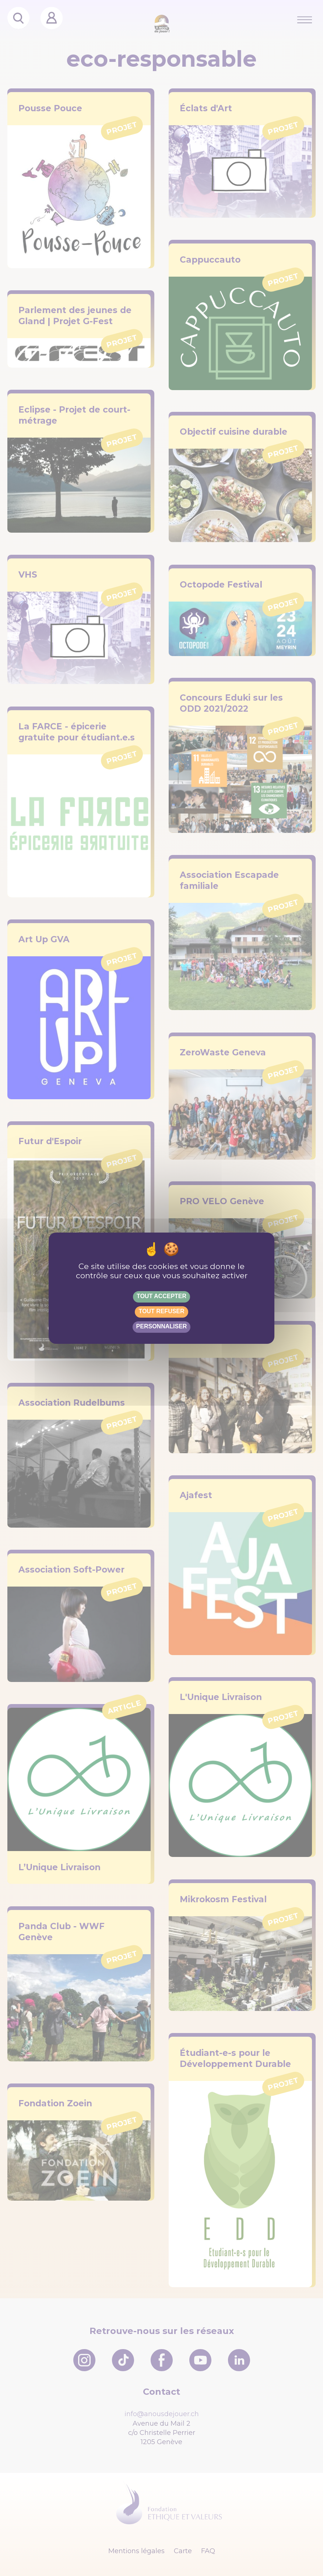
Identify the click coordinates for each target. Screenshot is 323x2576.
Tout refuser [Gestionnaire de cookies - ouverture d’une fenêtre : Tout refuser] (161, 1311)
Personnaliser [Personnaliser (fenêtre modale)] (161, 1326)
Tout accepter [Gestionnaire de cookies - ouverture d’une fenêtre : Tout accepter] (161, 1296)
